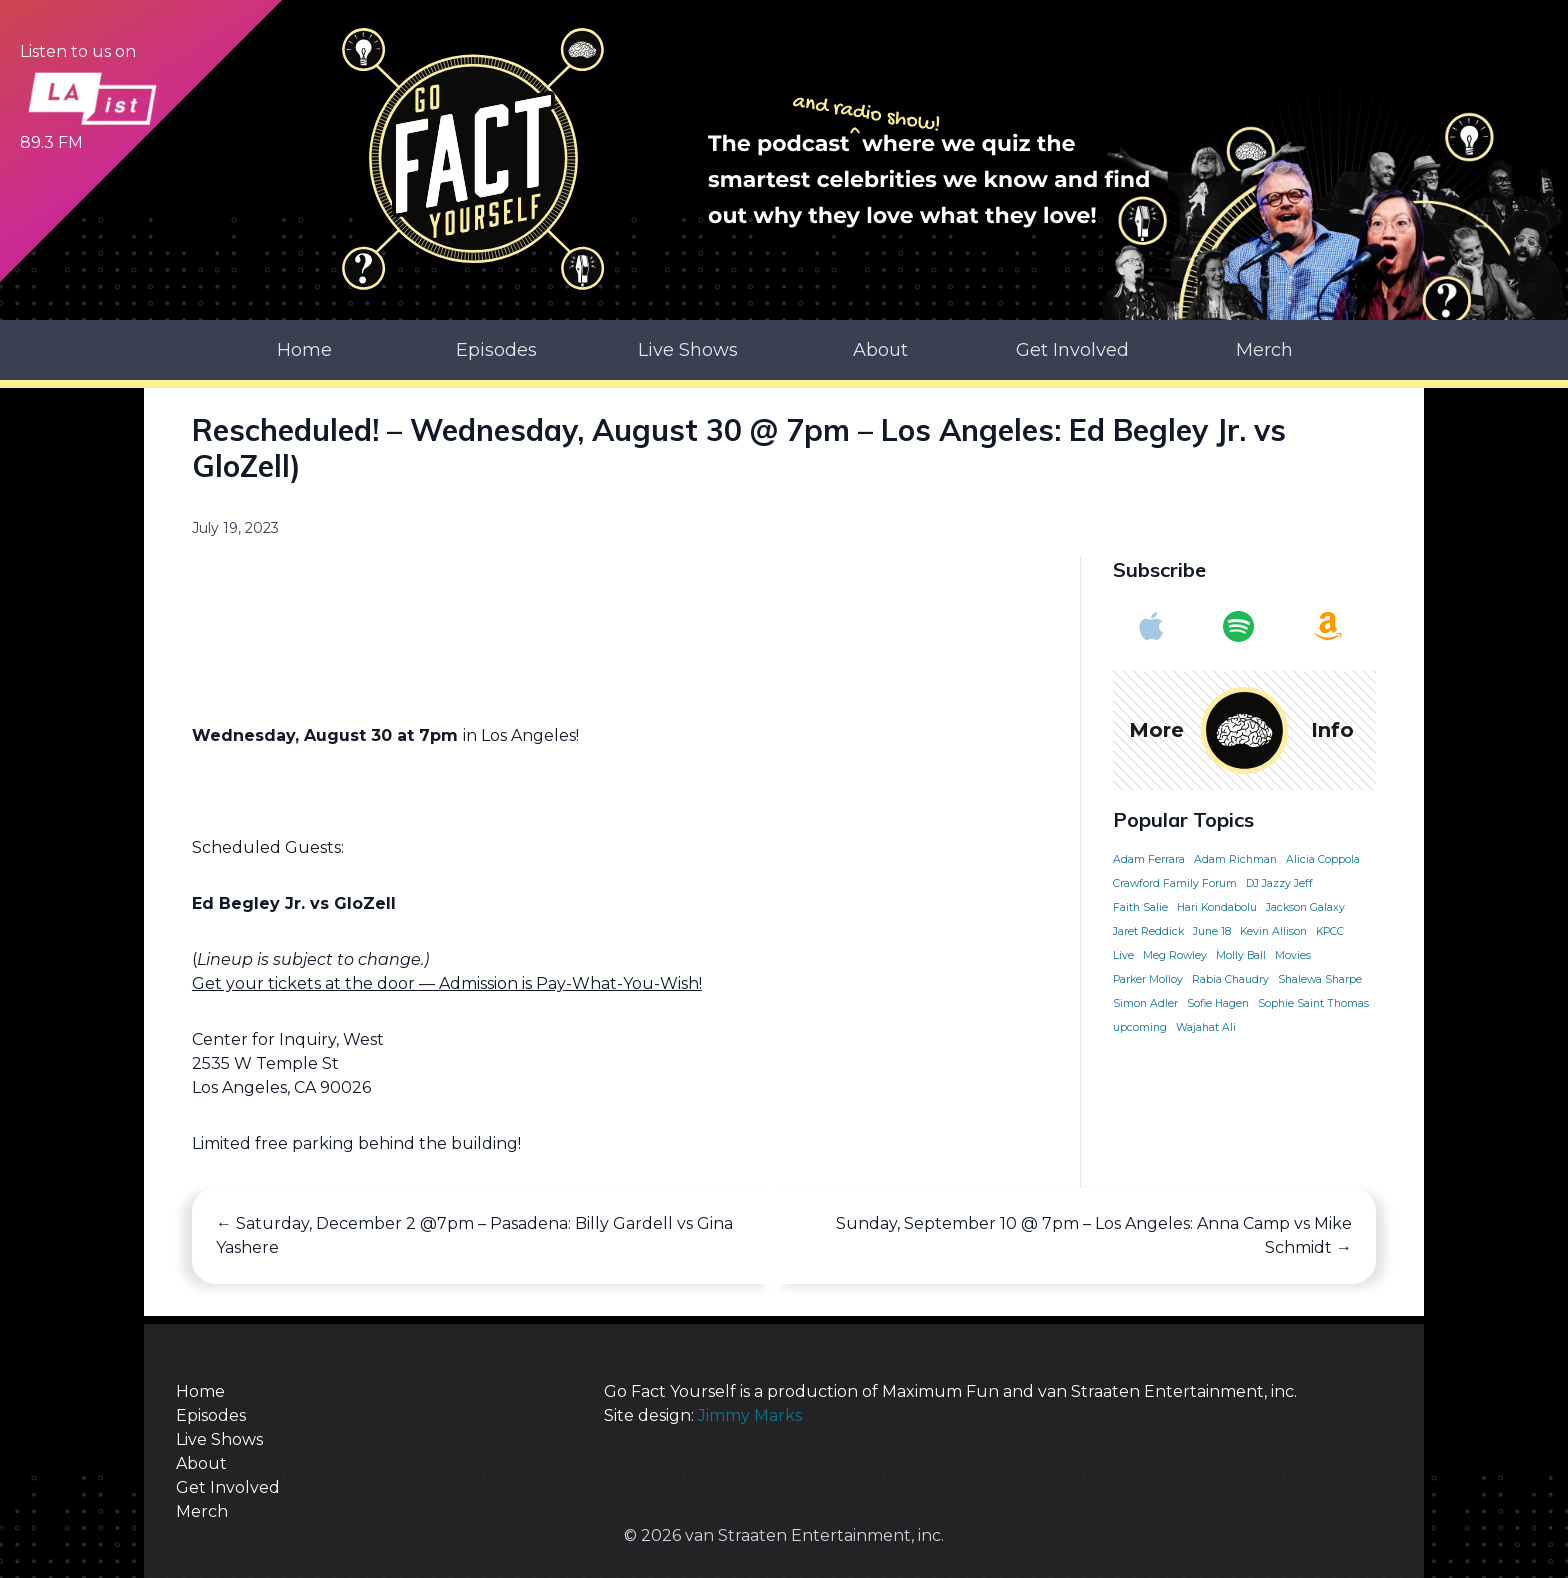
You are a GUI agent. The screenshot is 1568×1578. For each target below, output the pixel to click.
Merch (1264, 348)
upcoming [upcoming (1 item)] (1140, 1026)
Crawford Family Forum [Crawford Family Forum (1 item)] (1175, 882)
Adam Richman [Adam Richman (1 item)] (1235, 858)
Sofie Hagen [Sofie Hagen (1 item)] (1218, 1002)
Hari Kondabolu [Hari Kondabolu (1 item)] (1217, 906)
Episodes (496, 348)
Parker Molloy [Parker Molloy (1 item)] (1148, 978)
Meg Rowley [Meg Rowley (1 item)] (1175, 954)
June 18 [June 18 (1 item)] (1212, 930)
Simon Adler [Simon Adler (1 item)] (1145, 1002)
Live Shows (688, 348)
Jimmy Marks (749, 1413)
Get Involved (1072, 348)
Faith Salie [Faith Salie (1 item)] (1140, 906)
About (880, 348)
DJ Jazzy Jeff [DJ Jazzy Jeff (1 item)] (1279, 882)
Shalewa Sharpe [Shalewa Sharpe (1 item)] (1320, 978)
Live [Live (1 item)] (1123, 954)
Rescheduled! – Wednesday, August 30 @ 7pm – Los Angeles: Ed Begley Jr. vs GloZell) (739, 446)
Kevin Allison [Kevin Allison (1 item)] (1273, 930)
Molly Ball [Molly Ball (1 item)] (1241, 954)
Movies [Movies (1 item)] (1293, 954)
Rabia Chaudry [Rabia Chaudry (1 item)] (1230, 978)
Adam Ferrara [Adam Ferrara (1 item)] (1149, 858)
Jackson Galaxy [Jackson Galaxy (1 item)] (1305, 906)
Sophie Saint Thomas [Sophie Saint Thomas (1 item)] (1313, 1002)
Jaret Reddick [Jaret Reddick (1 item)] (1148, 930)
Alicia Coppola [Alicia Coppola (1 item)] (1323, 858)
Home (304, 348)
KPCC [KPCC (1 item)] (1330, 930)
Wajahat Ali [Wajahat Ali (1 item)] (1206, 1026)
